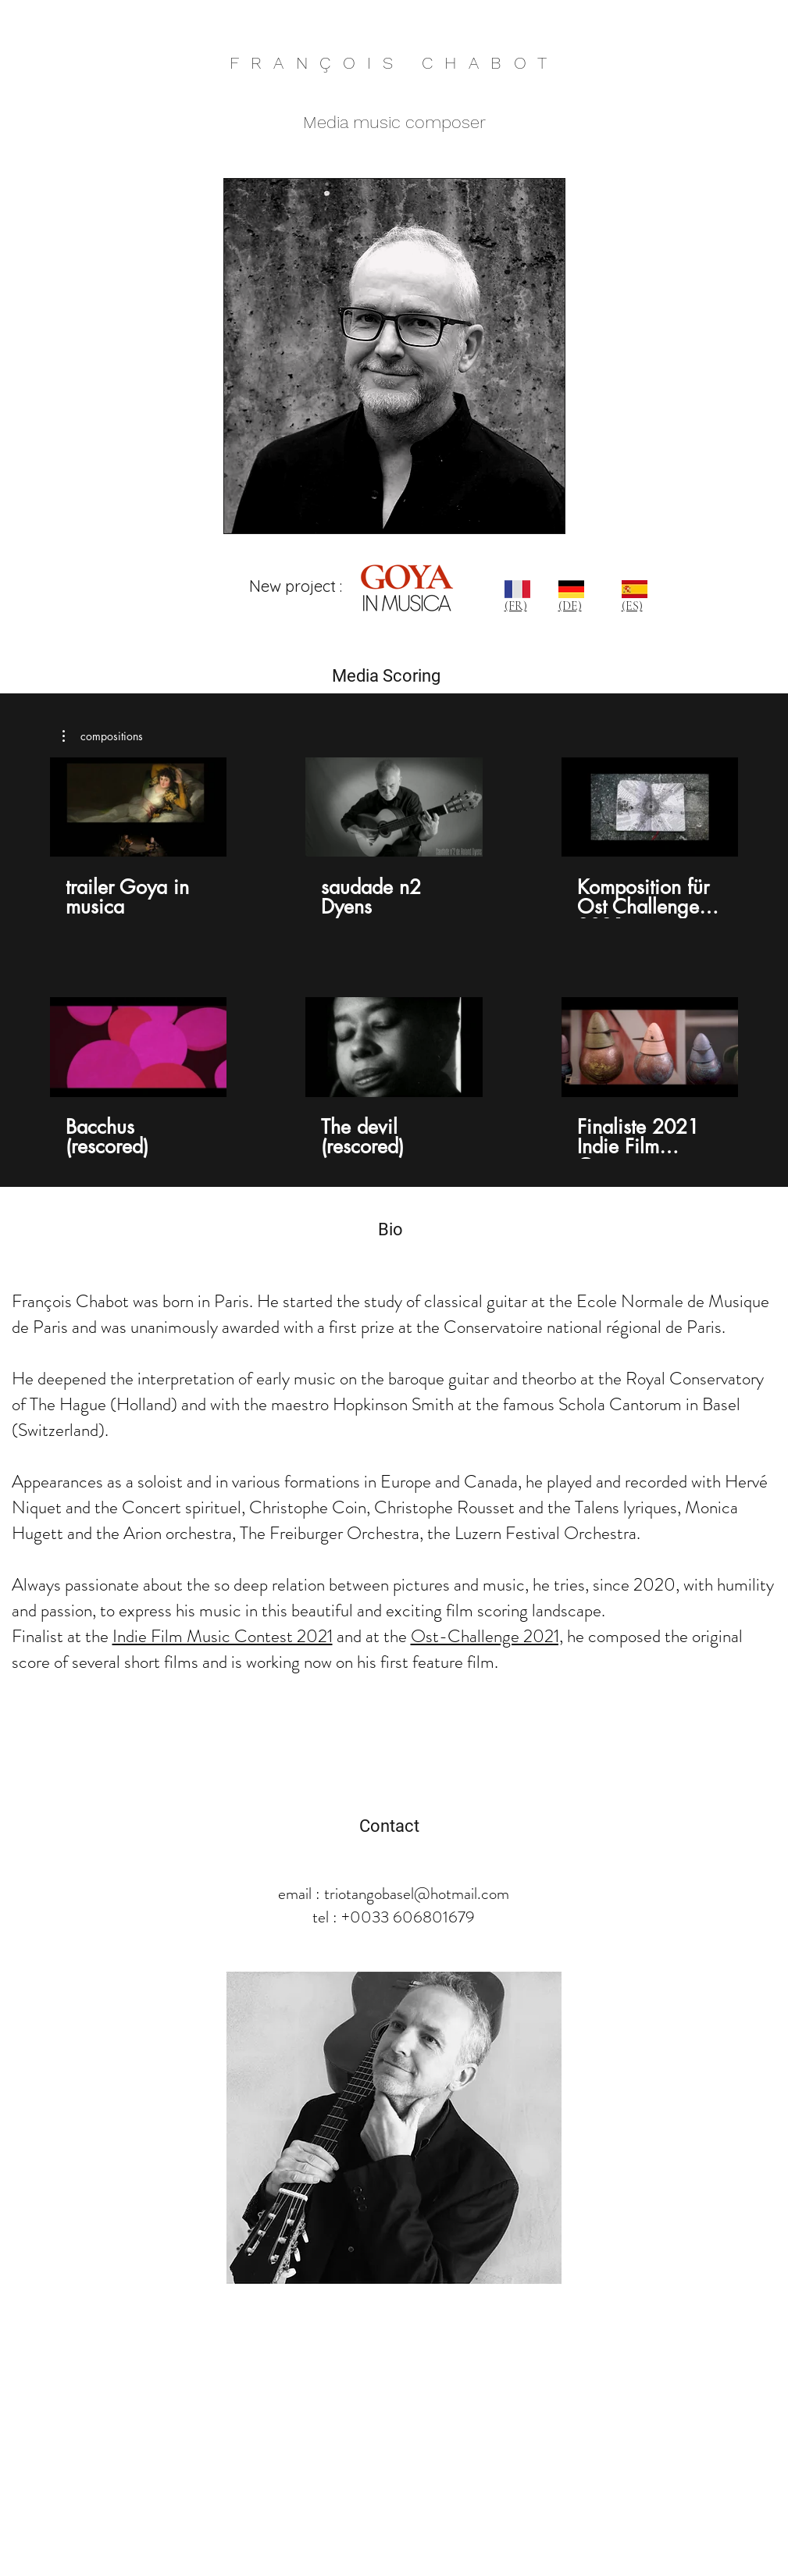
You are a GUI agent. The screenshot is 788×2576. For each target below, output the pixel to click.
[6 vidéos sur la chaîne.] (394, 958)
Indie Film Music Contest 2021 (222, 1636)
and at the (374, 1636)
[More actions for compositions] (102, 736)
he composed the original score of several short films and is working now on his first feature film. (377, 1649)
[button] (102, 736)
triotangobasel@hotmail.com (416, 1893)
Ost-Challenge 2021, (487, 1636)
